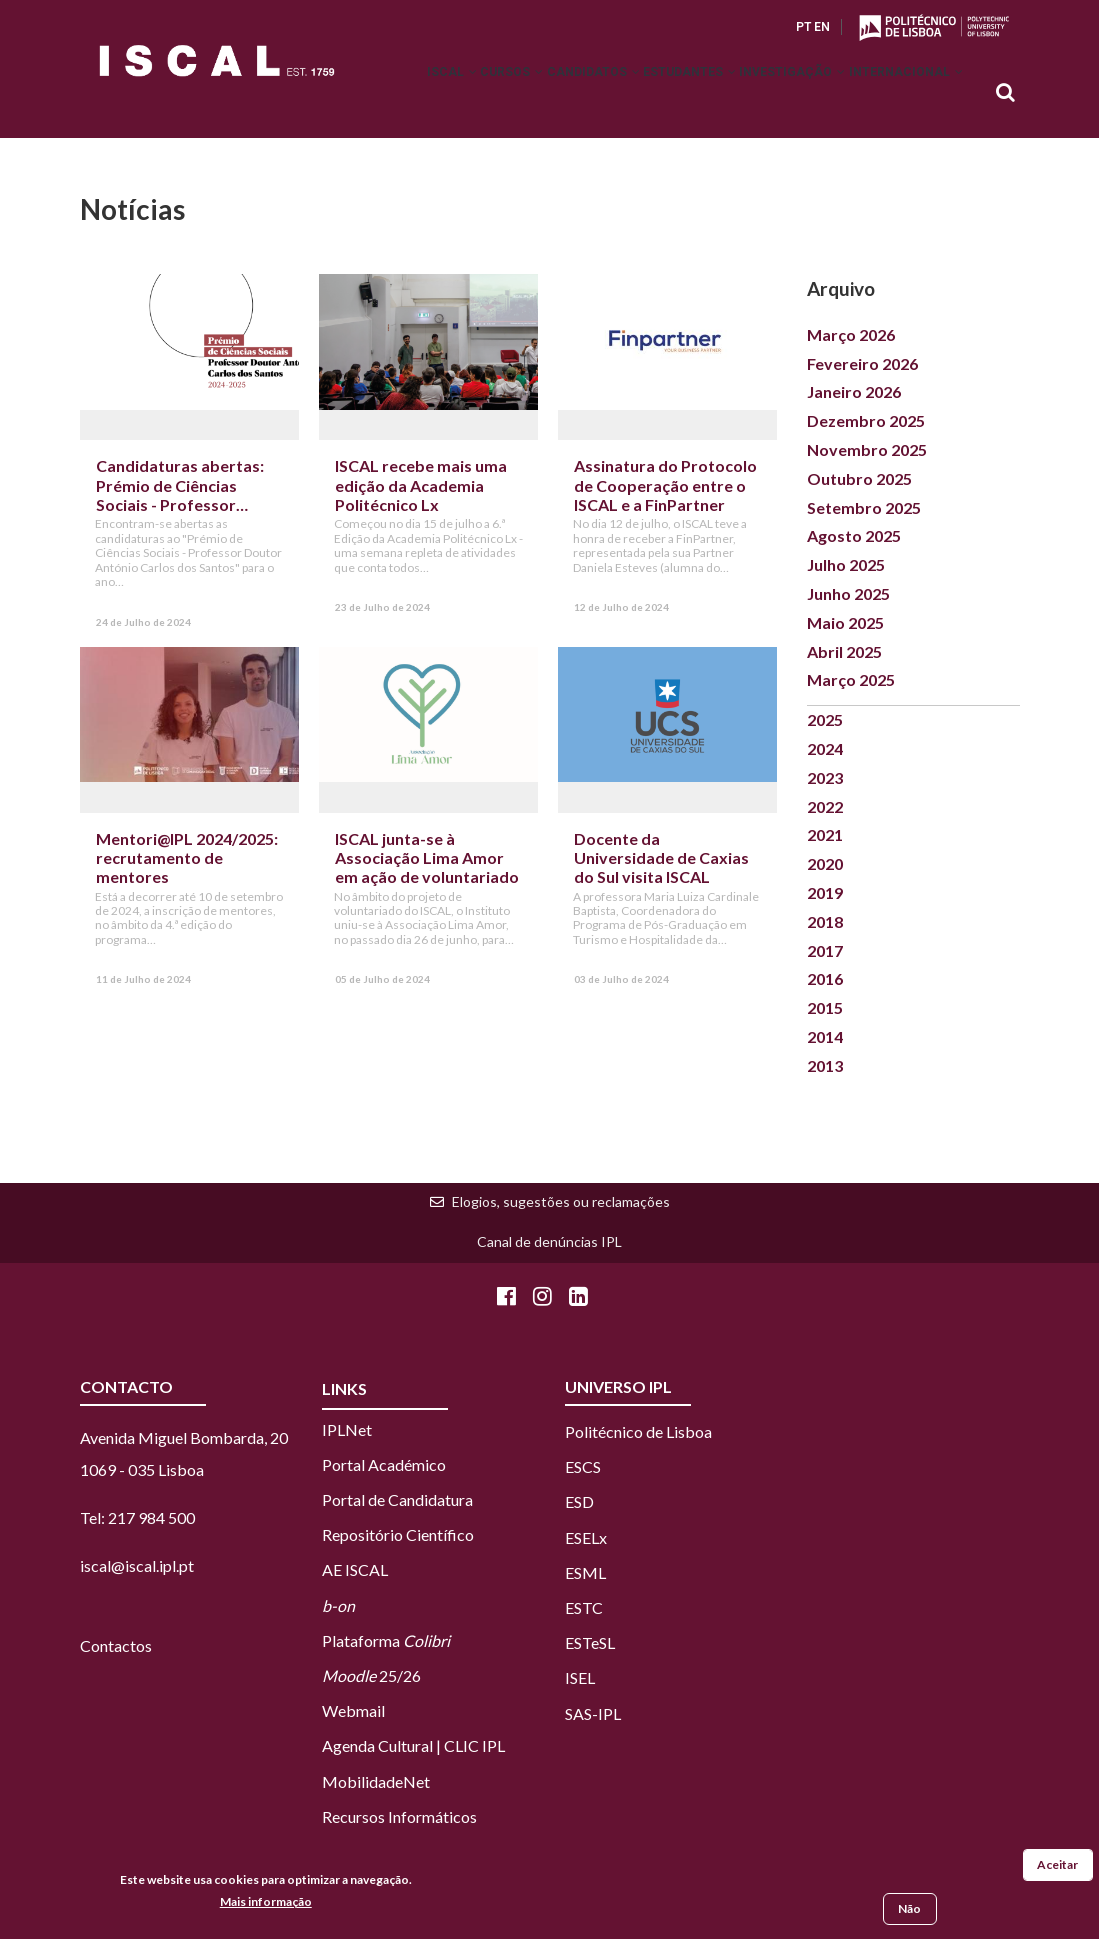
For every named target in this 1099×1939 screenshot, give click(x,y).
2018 (825, 921)
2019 (825, 892)
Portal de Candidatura (397, 1499)
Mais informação (266, 1902)
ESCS (583, 1466)
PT (803, 27)
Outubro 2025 (859, 478)
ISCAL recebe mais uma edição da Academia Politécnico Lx (421, 484)
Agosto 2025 (854, 535)
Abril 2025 (844, 651)
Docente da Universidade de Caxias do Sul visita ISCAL (661, 857)
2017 (825, 950)
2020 (825, 863)
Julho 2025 (846, 564)
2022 (825, 806)
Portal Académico (384, 1464)
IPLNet (347, 1429)
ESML (585, 1572)
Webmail (353, 1710)
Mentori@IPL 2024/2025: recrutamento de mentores (187, 857)
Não (909, 1910)
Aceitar (1057, 1866)
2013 (825, 1065)
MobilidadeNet (376, 1781)
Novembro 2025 (867, 449)
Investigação (768, 94)
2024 (825, 748)
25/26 (371, 1675)
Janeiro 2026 (854, 391)
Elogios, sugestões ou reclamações (561, 1201)
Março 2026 (851, 334)
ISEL (580, 1677)
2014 (825, 1036)
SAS (578, 1713)
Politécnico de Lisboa (638, 1431)
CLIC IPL (474, 1745)
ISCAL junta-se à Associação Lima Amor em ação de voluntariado (427, 857)
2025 (825, 719)
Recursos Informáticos (399, 1816)
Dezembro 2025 (866, 420)
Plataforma (386, 1640)
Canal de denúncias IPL (549, 1241)
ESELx (586, 1537)
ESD (579, 1501)
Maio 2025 (845, 622)
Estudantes (648, 94)
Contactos (116, 1645)
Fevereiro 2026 (862, 363)
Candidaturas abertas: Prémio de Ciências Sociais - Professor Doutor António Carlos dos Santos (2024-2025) (183, 504)
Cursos (437, 94)
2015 (825, 1007)
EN (822, 27)
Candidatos (535, 94)
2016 (825, 978)
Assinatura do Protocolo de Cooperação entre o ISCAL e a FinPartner (665, 484)
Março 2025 (851, 679)
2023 (825, 777)
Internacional (898, 94)
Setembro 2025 (864, 507)
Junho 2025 (848, 593)
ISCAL (361, 94)
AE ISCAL (355, 1569)
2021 (825, 834)
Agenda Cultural (377, 1745)
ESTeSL (590, 1642)
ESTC (584, 1607)
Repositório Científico (398, 1534)
